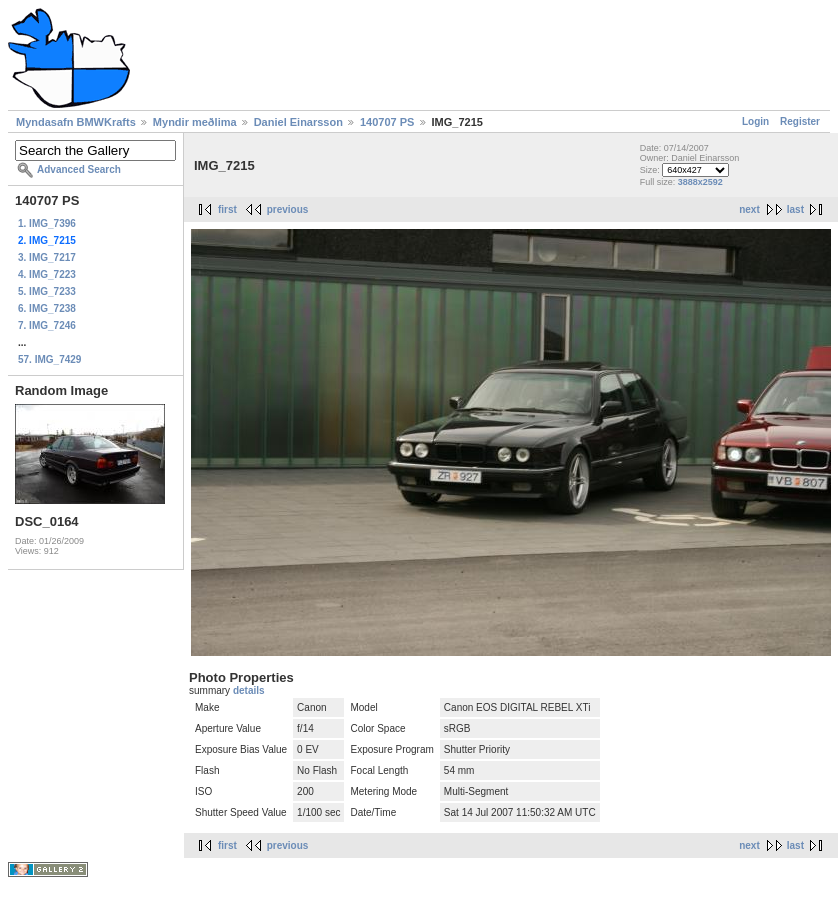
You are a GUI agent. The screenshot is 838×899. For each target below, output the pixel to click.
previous (288, 209)
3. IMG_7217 (47, 257)
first (227, 209)
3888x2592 (700, 182)
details (249, 690)
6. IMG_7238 (47, 308)
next (749, 209)
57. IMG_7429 (49, 359)
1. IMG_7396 (47, 223)
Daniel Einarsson (298, 122)
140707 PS (387, 122)
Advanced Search (79, 169)
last (795, 209)
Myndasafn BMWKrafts (76, 122)
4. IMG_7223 (47, 274)
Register (800, 121)
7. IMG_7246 (47, 325)
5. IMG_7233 (47, 291)
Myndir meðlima (195, 122)
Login (755, 121)
